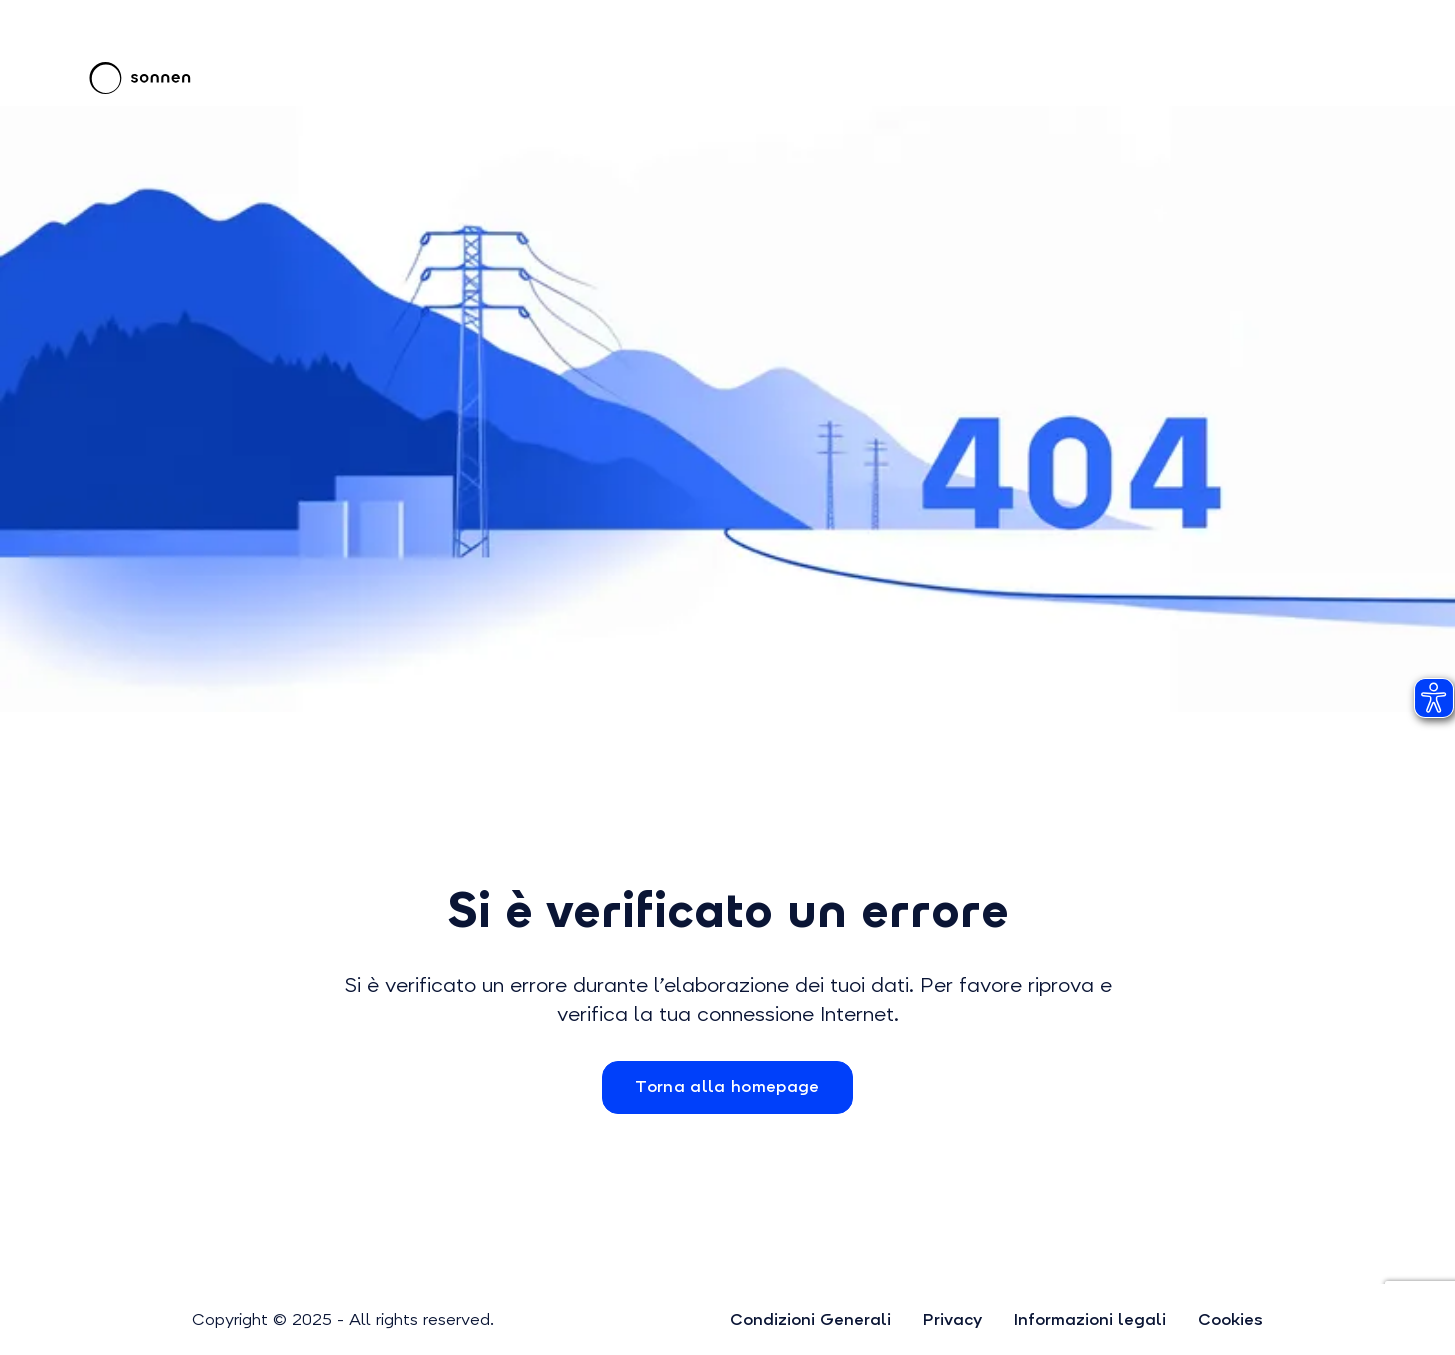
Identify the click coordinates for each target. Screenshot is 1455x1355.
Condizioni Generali (810, 1319)
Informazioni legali (1090, 1319)
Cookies (1230, 1319)
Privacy (952, 1319)
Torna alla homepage (727, 1086)
